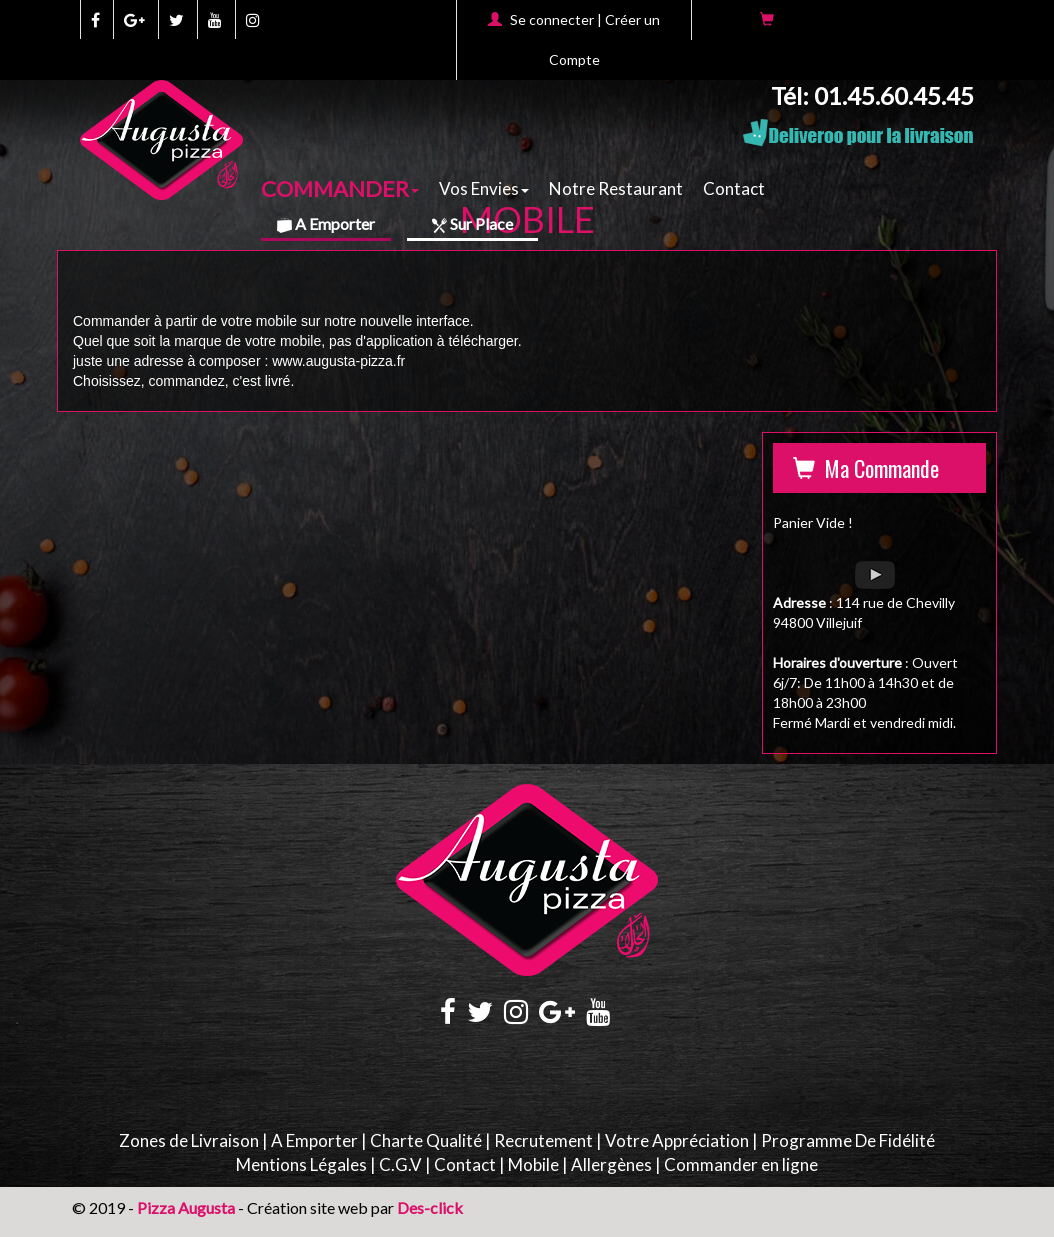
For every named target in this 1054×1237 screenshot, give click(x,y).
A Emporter (326, 223)
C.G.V (400, 1164)
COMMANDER (340, 187)
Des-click (430, 1207)
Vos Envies (484, 188)
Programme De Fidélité (848, 1140)
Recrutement (543, 1140)
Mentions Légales (301, 1164)
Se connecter (552, 19)
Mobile (533, 1164)
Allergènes (611, 1164)
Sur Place (472, 223)
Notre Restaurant (616, 188)
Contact (734, 188)
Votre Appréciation (677, 1140)
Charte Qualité (426, 1140)
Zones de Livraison (189, 1140)
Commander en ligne (741, 1164)
